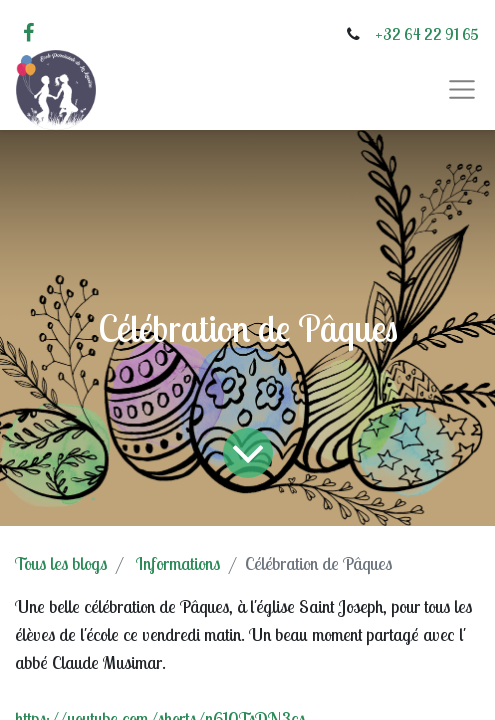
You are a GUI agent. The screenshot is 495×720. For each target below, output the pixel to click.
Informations (178, 563)
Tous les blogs (61, 563)
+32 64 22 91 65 (427, 34)
